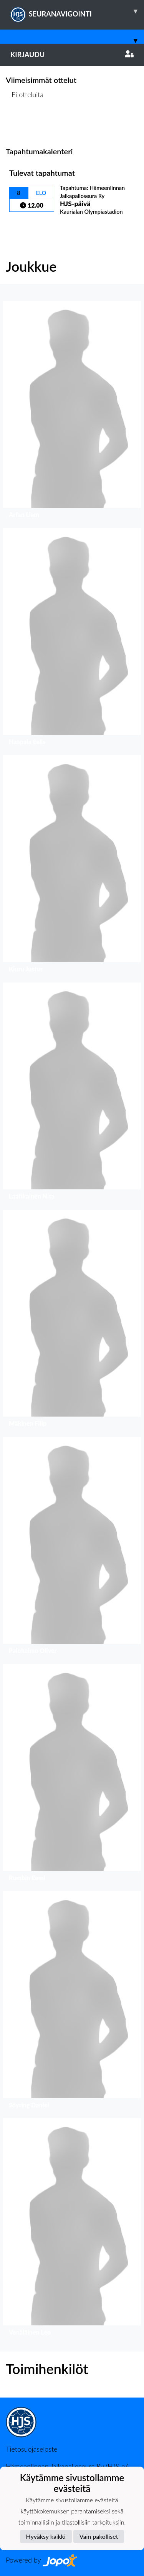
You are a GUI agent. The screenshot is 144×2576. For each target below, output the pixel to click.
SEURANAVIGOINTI (77, 11)
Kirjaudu (72, 54)
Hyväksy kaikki (46, 2536)
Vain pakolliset (98, 2536)
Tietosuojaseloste (31, 2449)
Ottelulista (25, 123)
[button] (72, 411)
